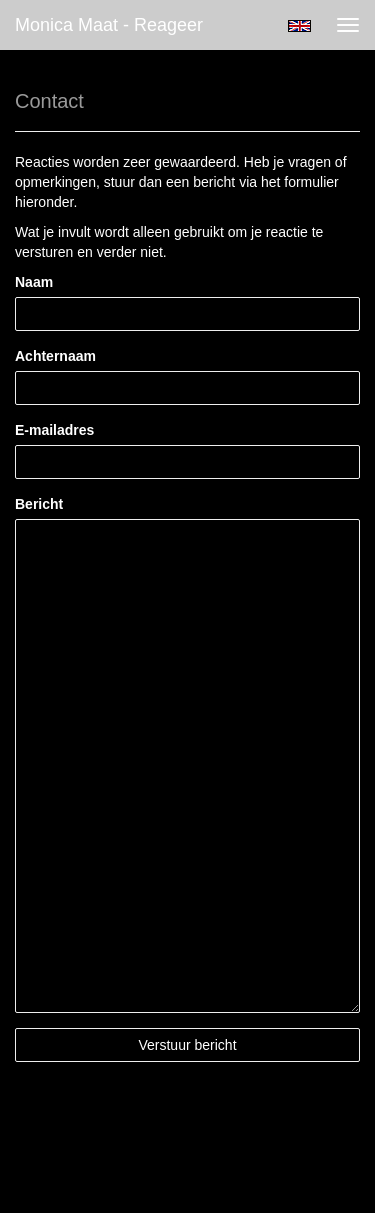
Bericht (39, 504)
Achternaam (55, 356)
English (299, 26)
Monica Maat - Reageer (109, 25)
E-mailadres (54, 430)
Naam (34, 282)
